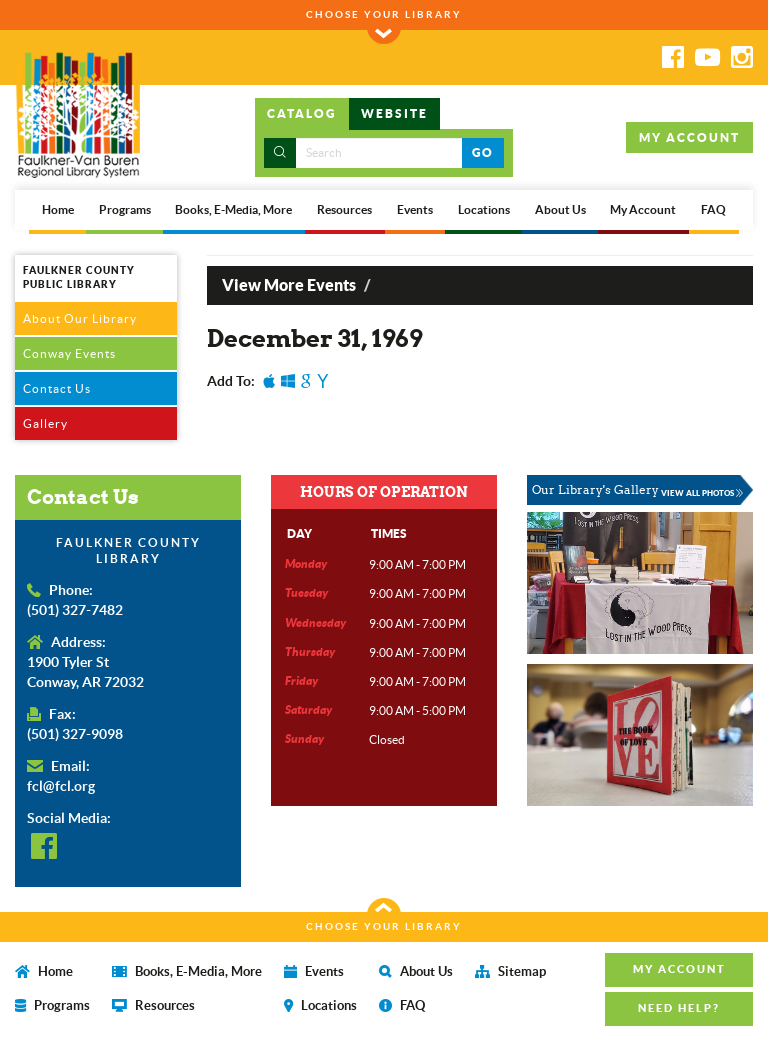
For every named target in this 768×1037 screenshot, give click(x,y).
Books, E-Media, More (233, 209)
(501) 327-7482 (75, 610)
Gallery (45, 423)
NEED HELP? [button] (679, 1008)
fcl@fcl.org (61, 786)
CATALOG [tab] (302, 113)
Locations (484, 209)
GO (482, 152)
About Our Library (80, 318)
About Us (560, 209)
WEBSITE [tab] (394, 113)
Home (58, 209)
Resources (344, 209)
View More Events (289, 285)
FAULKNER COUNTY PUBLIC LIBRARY (79, 277)
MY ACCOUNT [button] (689, 137)
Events (415, 209)
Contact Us (57, 388)
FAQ (713, 209)
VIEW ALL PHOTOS (702, 493)
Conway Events (69, 353)
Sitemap (510, 971)
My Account (643, 209)
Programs (125, 209)
